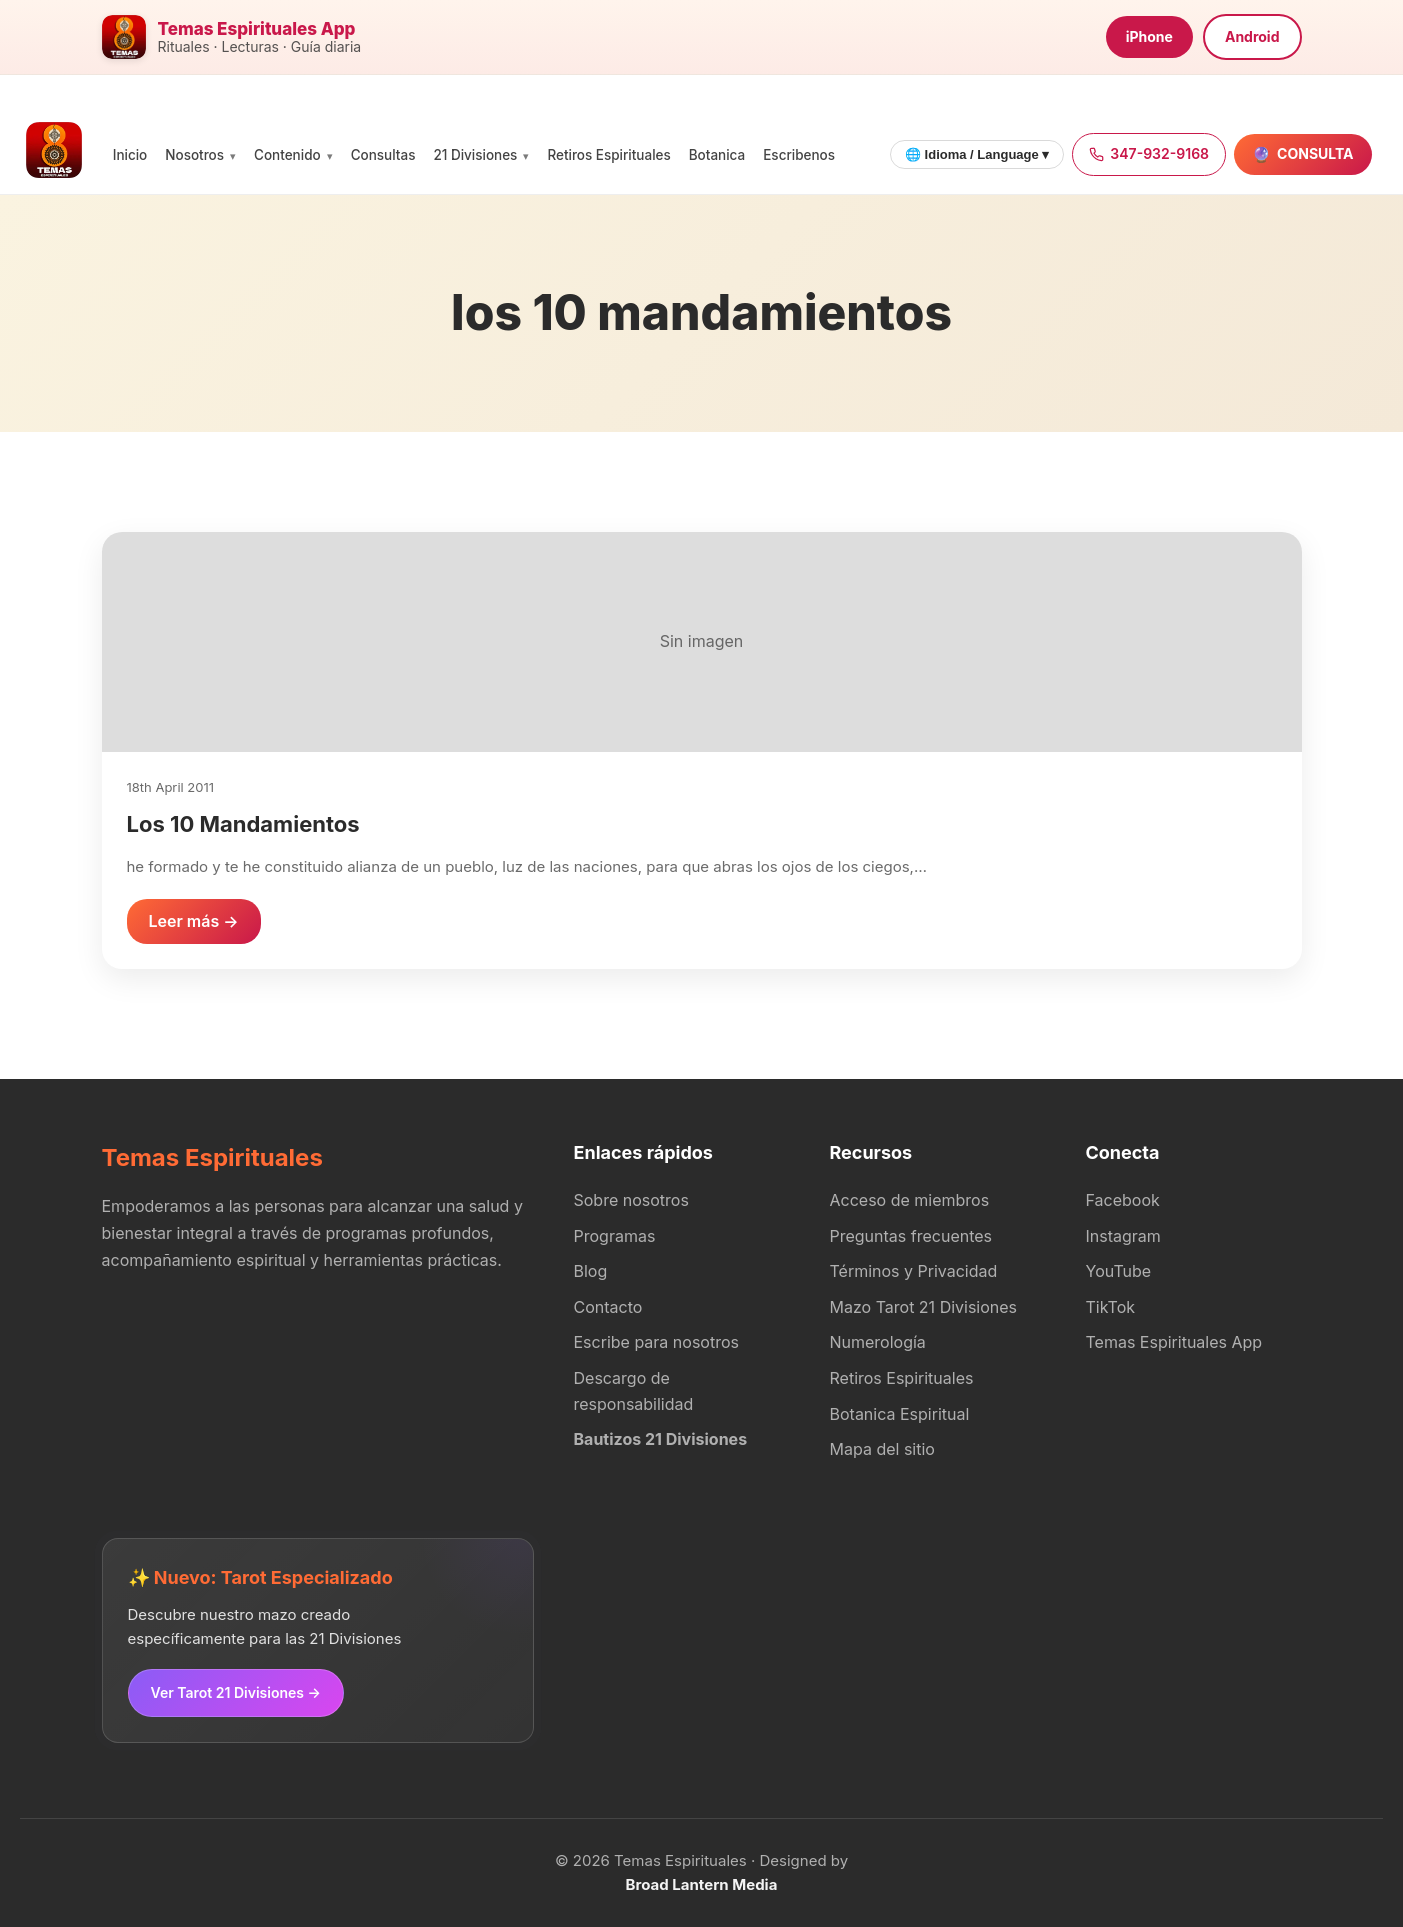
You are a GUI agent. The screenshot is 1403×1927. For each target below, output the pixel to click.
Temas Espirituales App (1174, 1342)
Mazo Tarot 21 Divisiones (924, 1307)
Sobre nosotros (631, 1200)
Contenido (287, 155)
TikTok (1111, 1307)
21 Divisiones (475, 155)
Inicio (130, 155)
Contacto (608, 1307)
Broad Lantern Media (702, 1884)
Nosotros (194, 155)
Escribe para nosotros (656, 1342)
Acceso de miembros (910, 1200)
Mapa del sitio (882, 1449)
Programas (615, 1236)
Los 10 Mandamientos (243, 824)
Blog (591, 1271)
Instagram (1123, 1236)
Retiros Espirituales (608, 155)
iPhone (1149, 36)
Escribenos (799, 155)
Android (1252, 36)
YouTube (1119, 1271)
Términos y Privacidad (914, 1271)
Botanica (717, 155)
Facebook (1123, 1200)
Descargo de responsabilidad (634, 1391)
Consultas (383, 155)
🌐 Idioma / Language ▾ (977, 154)
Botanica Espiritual (900, 1414)
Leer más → (194, 921)
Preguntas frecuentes (911, 1236)
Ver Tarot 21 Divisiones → (236, 1692)
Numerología (878, 1342)
